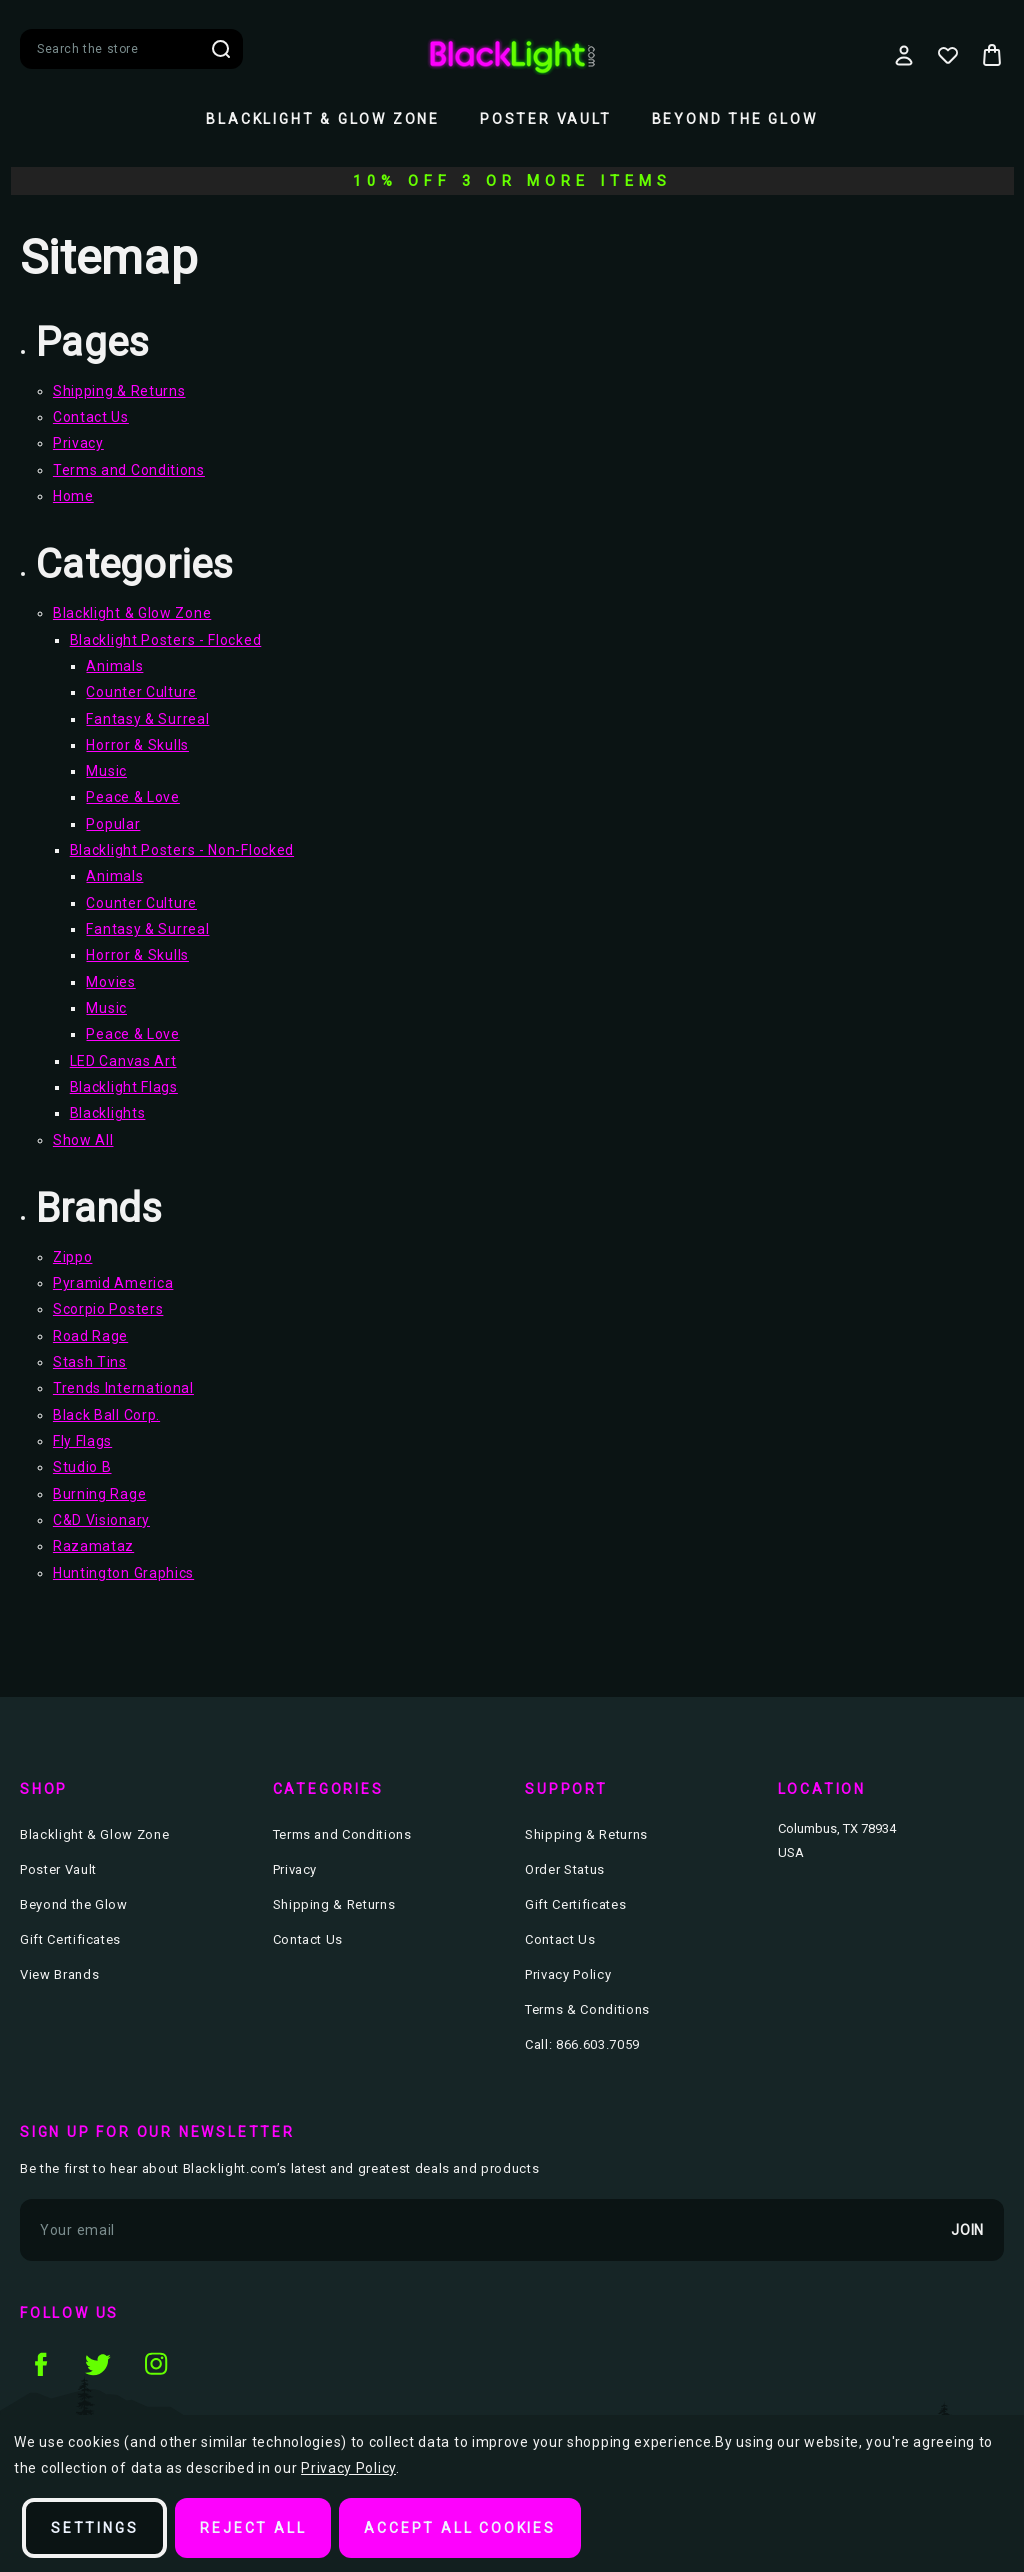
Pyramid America (113, 1283)
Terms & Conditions (587, 2009)
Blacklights (108, 1113)
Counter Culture (141, 692)
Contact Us (91, 417)
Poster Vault (546, 119)
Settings (94, 2528)
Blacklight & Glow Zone (323, 119)
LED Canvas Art (123, 1061)
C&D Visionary (101, 1520)
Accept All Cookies (459, 2528)
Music (106, 771)
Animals (114, 666)
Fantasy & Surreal (147, 719)
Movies (110, 982)
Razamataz (93, 1546)
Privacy (78, 443)
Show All (83, 1140)
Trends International (123, 1388)
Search (221, 49)
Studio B (82, 1467)
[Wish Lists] (948, 55)
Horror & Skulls (137, 745)
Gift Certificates (70, 1939)
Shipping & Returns (119, 391)
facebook (40, 2364)
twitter (98, 2364)
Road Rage (90, 1336)
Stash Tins (90, 1362)
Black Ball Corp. (106, 1415)
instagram (156, 2364)
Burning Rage (99, 1494)
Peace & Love (132, 797)
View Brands (59, 1974)
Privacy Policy (568, 1974)
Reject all (253, 2528)
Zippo (73, 1257)
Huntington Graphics (123, 1573)
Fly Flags (82, 1441)
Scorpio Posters (108, 1309)
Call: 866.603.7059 (582, 2044)
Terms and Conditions (129, 470)
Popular (113, 824)
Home (73, 496)
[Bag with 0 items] (992, 55)
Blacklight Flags (124, 1087)
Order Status (565, 1869)
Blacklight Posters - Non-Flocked (182, 850)
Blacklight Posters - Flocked (166, 640)
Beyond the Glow (735, 119)
